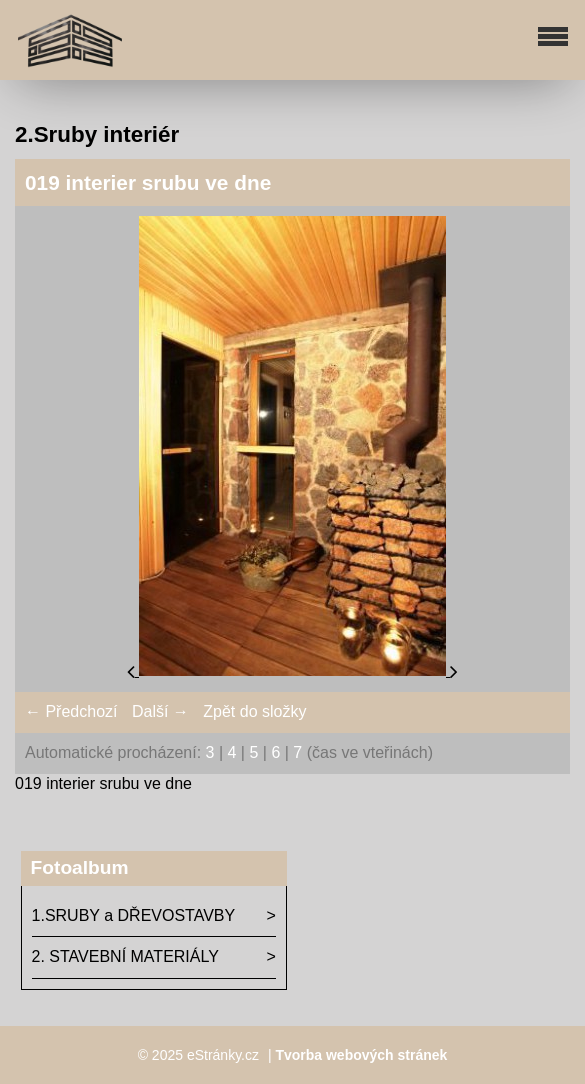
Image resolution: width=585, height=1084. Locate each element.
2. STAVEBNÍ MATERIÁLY (125, 956)
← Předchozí (71, 711)
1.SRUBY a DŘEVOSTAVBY (134, 915)
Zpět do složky (254, 711)
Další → (160, 711)
